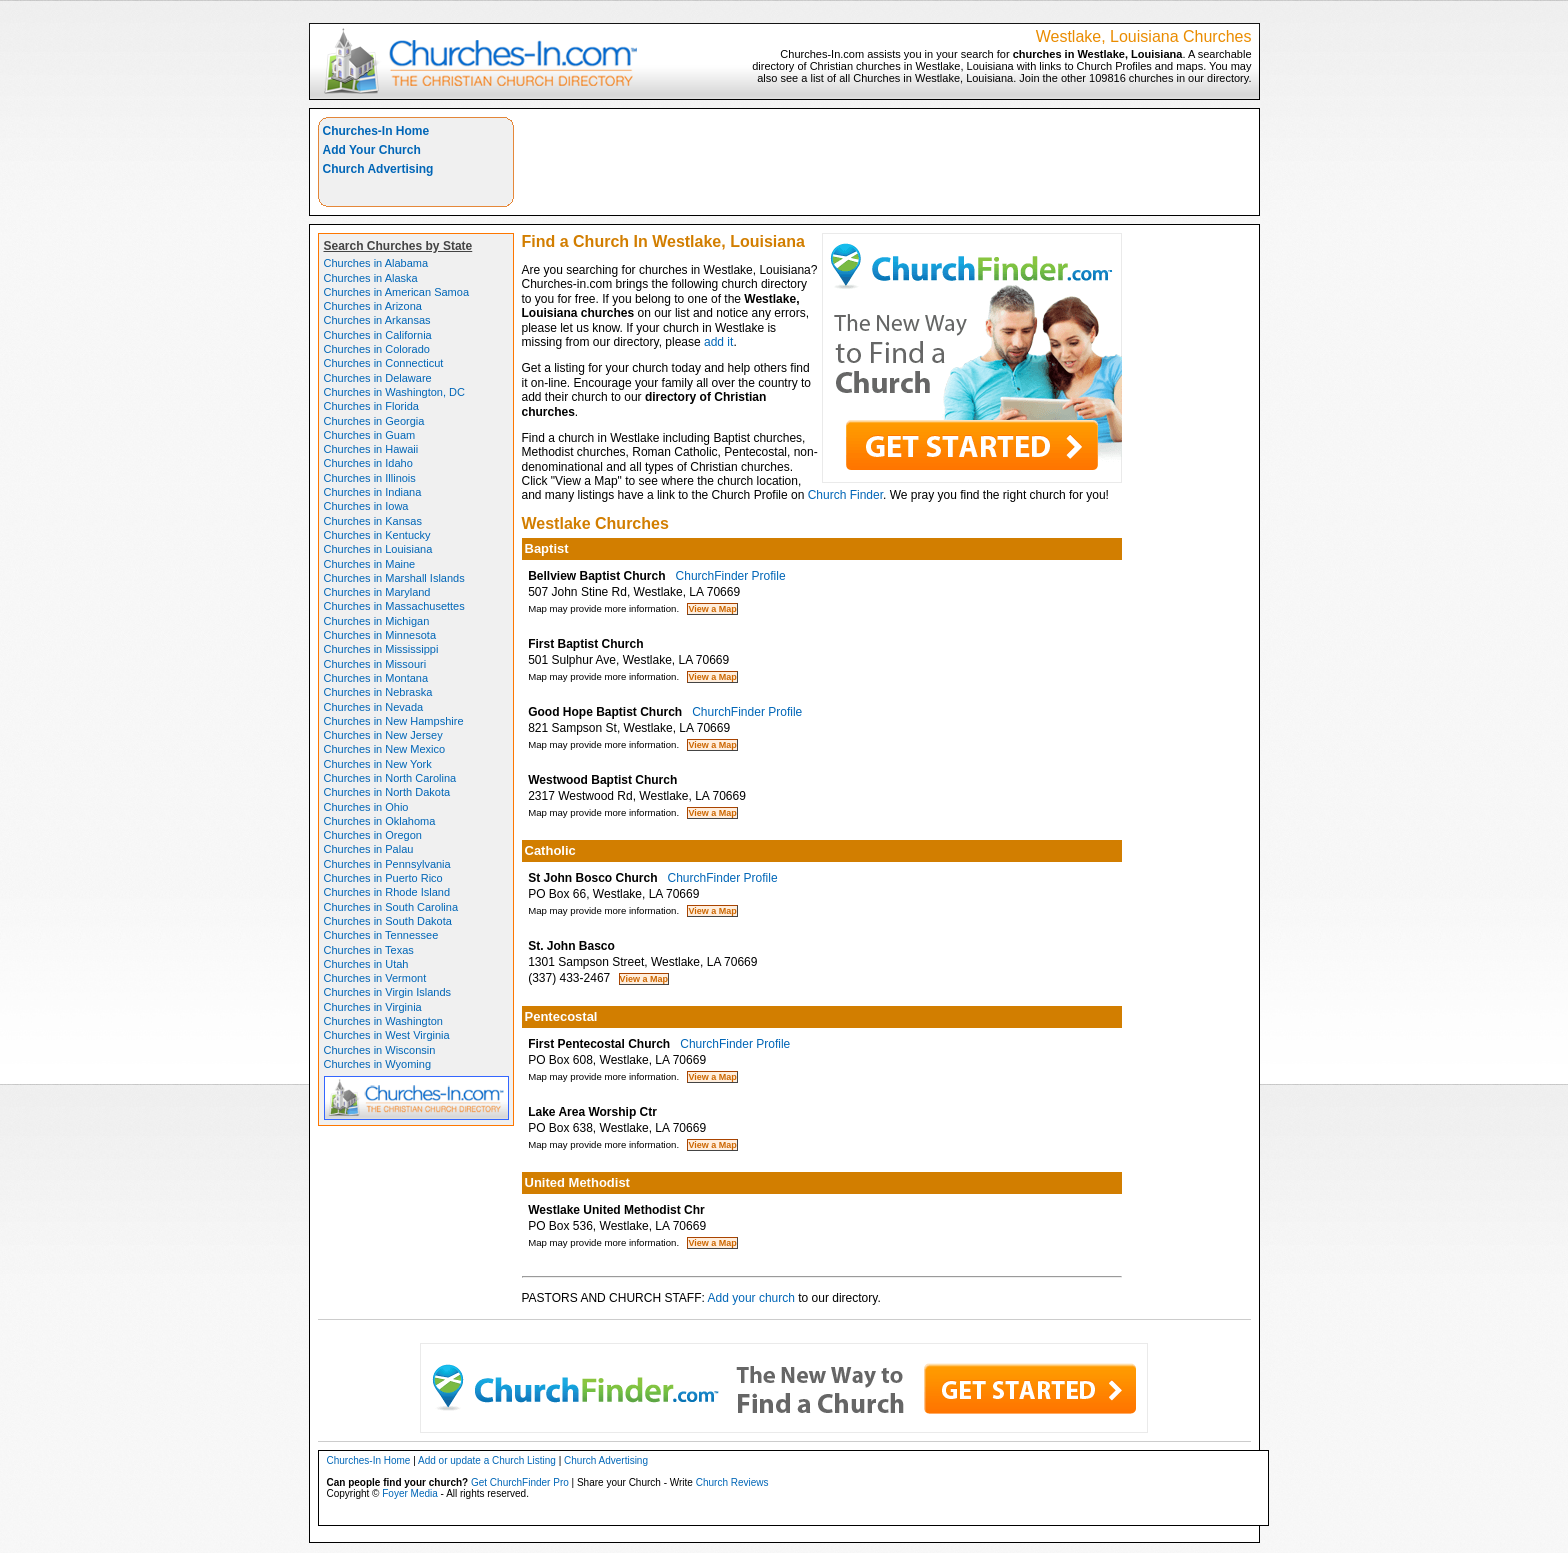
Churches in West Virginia (387, 1035)
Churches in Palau (369, 849)
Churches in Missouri (375, 664)
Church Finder (845, 495)
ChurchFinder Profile (731, 576)
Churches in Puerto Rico (383, 878)
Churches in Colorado (377, 349)
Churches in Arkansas (377, 320)
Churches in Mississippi (381, 649)
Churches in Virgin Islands (388, 992)
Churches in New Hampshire (394, 721)
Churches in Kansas (373, 521)
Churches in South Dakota (388, 921)
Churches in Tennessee (381, 935)
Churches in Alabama (376, 263)
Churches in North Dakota (387, 792)
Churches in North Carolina (390, 778)
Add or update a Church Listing (487, 1460)
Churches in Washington (383, 1021)
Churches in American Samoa (397, 292)
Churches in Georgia (374, 421)
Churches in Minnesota (380, 635)
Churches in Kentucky (377, 535)
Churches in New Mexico (385, 749)
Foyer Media (410, 1493)
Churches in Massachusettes (394, 606)
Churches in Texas (369, 950)
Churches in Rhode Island (387, 892)
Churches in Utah (366, 964)
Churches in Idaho (368, 463)
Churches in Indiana (373, 492)
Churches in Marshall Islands (394, 578)
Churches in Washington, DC (394, 392)
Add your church (751, 1298)
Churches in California (378, 335)
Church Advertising (378, 169)
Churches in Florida (371, 406)
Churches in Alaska (371, 278)
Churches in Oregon (373, 835)
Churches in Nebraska (378, 692)
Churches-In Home (376, 131)
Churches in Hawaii (371, 449)
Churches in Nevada (374, 707)
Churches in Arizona (373, 306)
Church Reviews (732, 1482)
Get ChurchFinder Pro (520, 1482)
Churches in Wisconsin (380, 1050)
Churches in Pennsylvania (387, 864)
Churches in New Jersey (383, 735)
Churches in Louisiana (378, 549)
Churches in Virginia (373, 1007)
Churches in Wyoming (378, 1064)
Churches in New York (378, 764)
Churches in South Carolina (391, 907)
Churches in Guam (370, 435)
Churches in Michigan (377, 621)
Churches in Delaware (378, 378)
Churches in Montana (376, 678)
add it (718, 342)
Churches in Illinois (370, 478)
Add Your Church (372, 150)
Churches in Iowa (366, 506)
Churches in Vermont (375, 978)
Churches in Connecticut (384, 363)
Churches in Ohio (366, 807)
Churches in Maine (370, 564)
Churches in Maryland (377, 592)
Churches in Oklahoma (380, 821)
